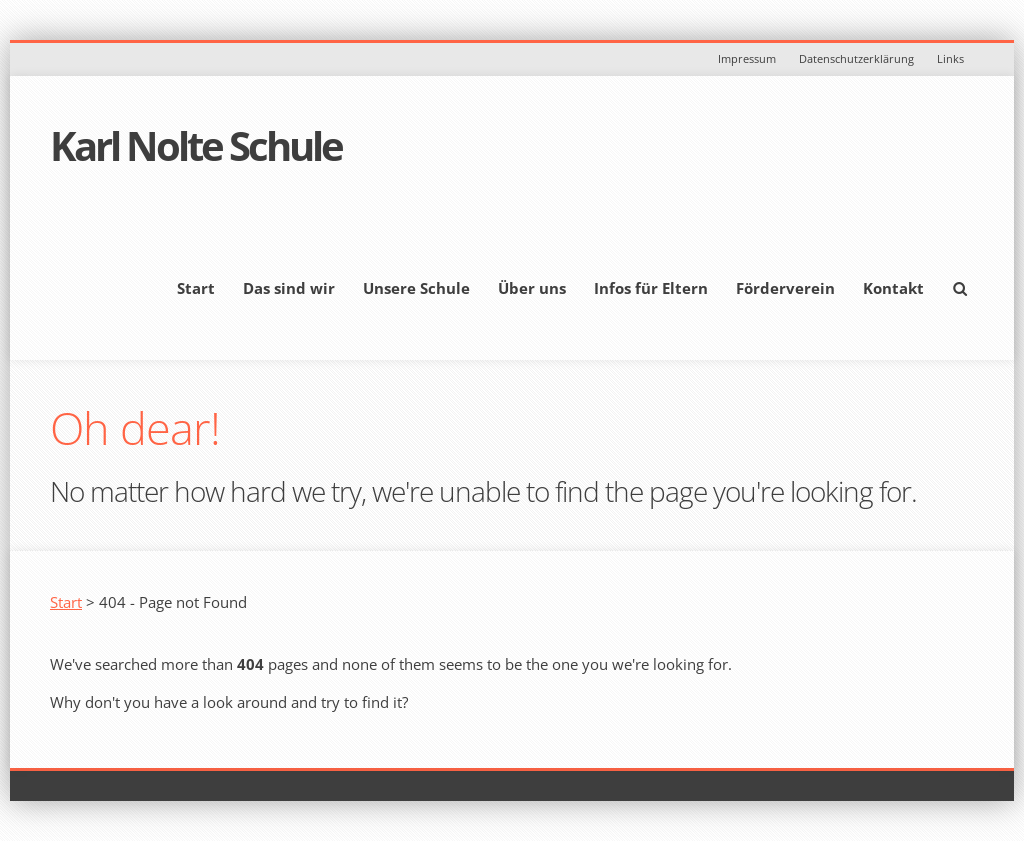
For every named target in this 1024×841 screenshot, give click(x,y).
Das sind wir (289, 288)
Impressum (747, 58)
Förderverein (785, 288)
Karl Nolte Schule (196, 145)
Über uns (532, 288)
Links (950, 58)
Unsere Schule (416, 288)
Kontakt (893, 288)
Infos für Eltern (651, 288)
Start (196, 288)
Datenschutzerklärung (856, 58)
